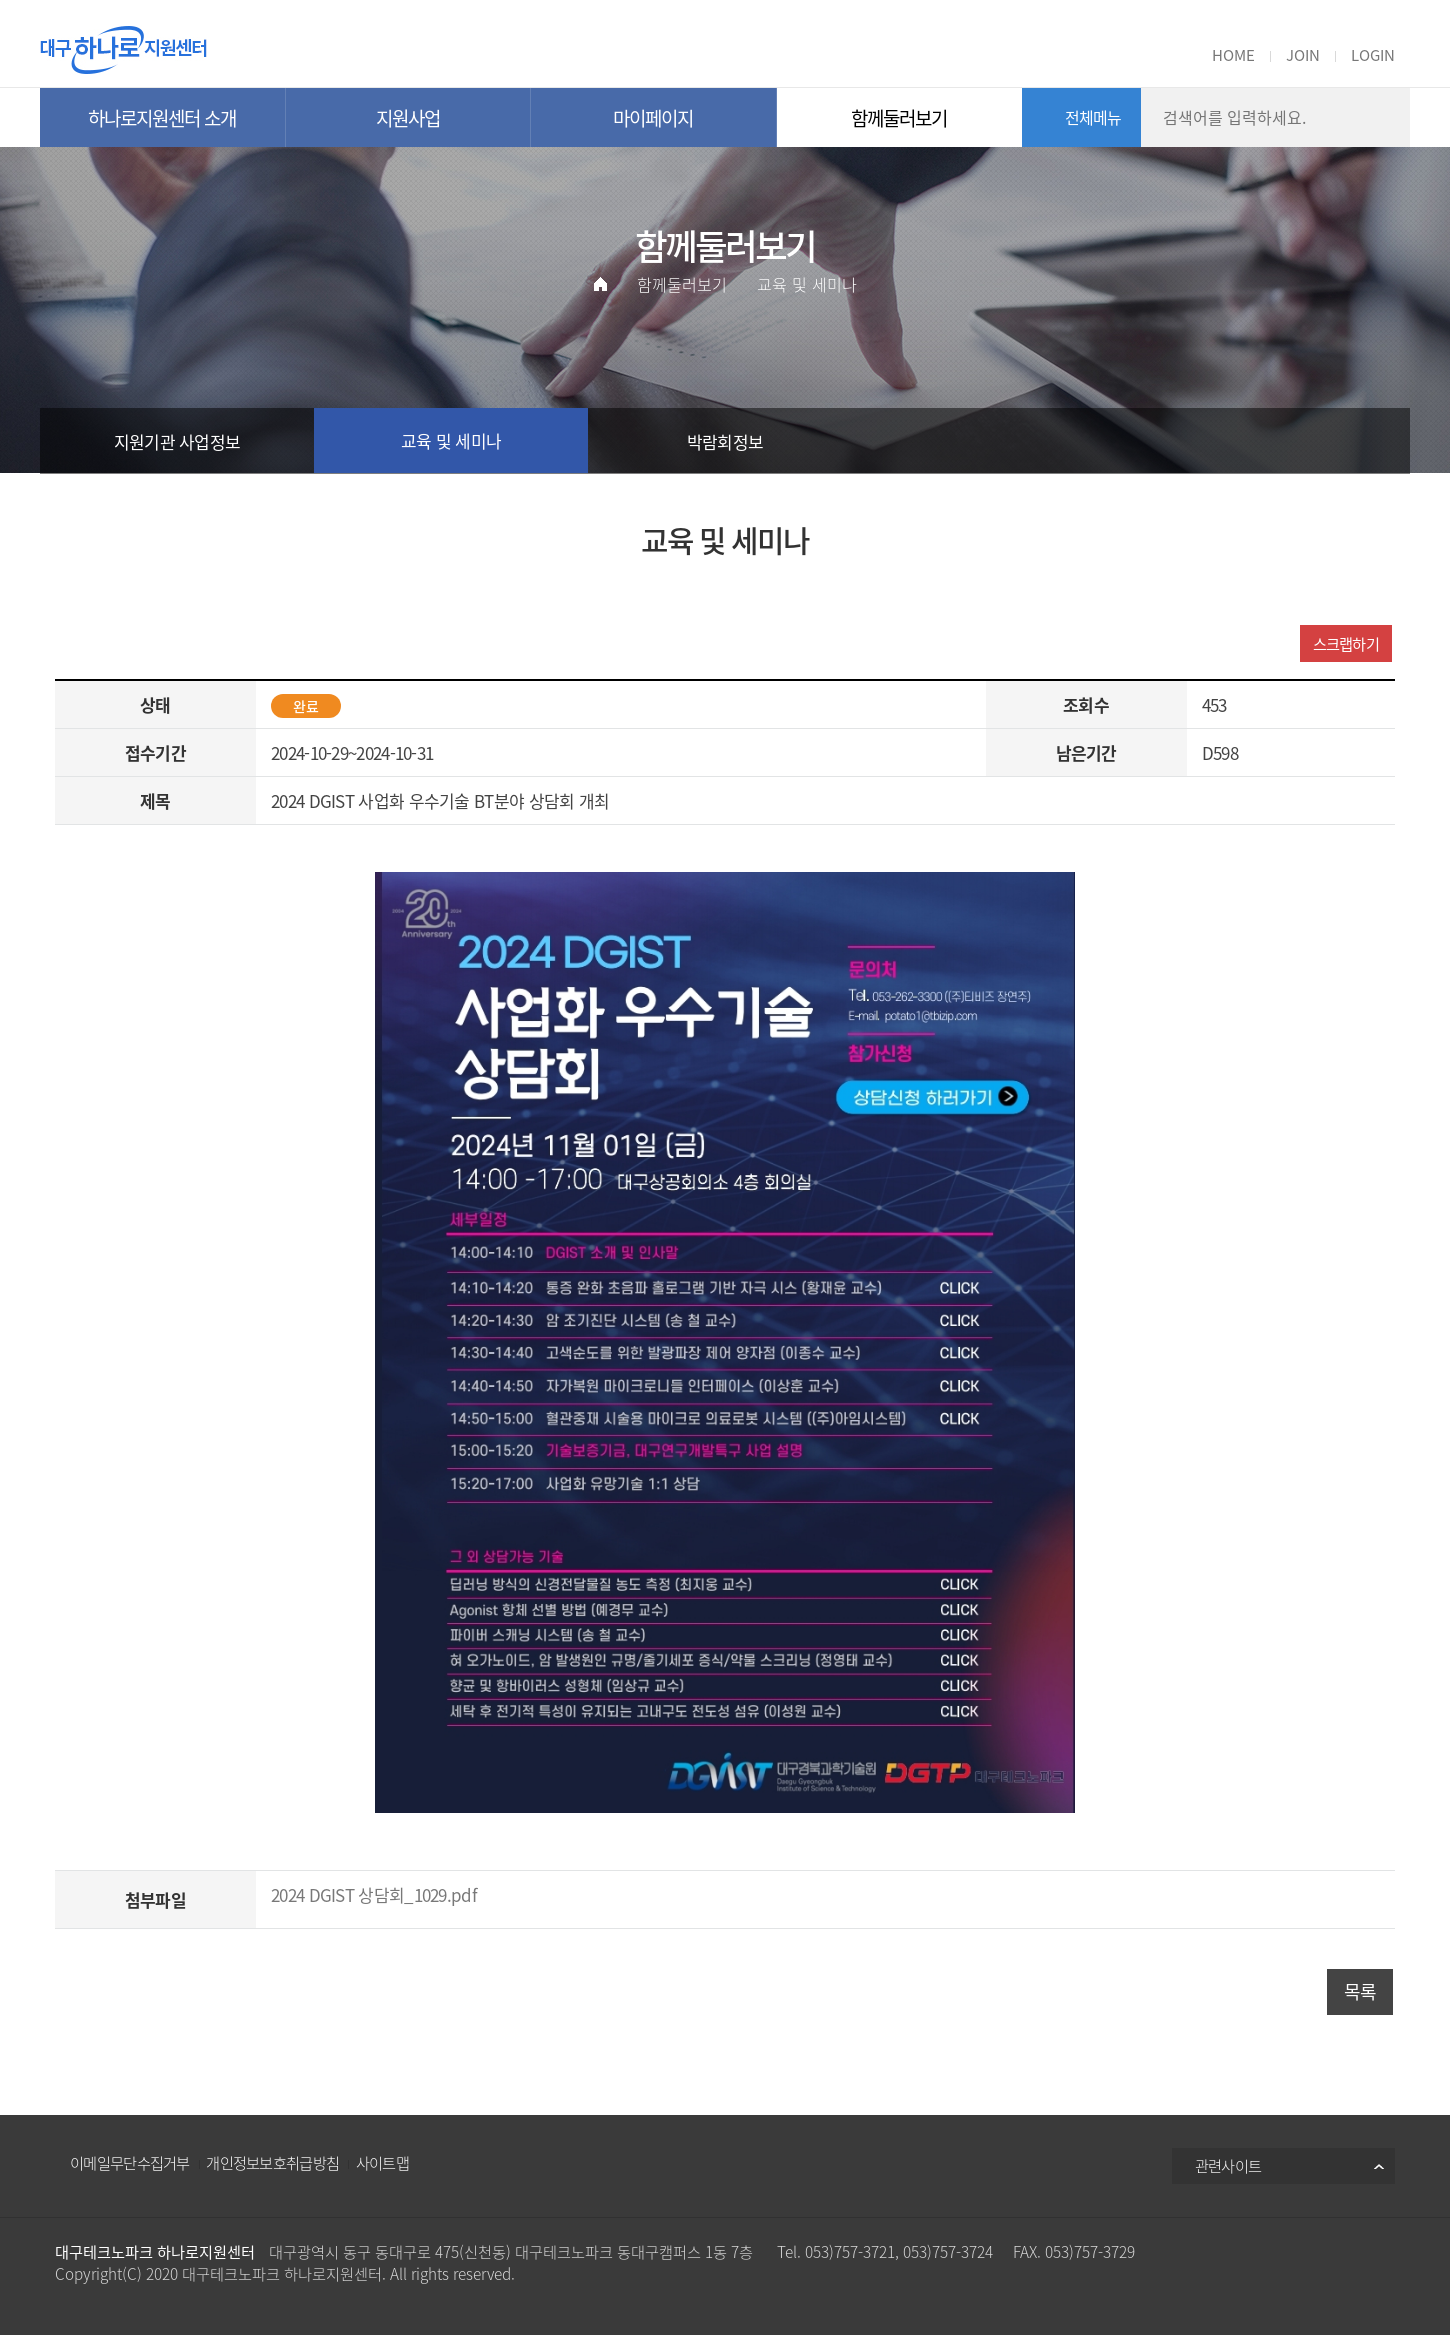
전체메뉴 (1093, 117)
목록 (1360, 1991)
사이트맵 (382, 2162)
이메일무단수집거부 (130, 2162)
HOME (1233, 55)
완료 (306, 706)
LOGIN (1373, 55)
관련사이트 (1228, 2165)
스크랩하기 (1346, 643)
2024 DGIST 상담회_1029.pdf (374, 1894)
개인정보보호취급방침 (272, 2162)
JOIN (1303, 55)
